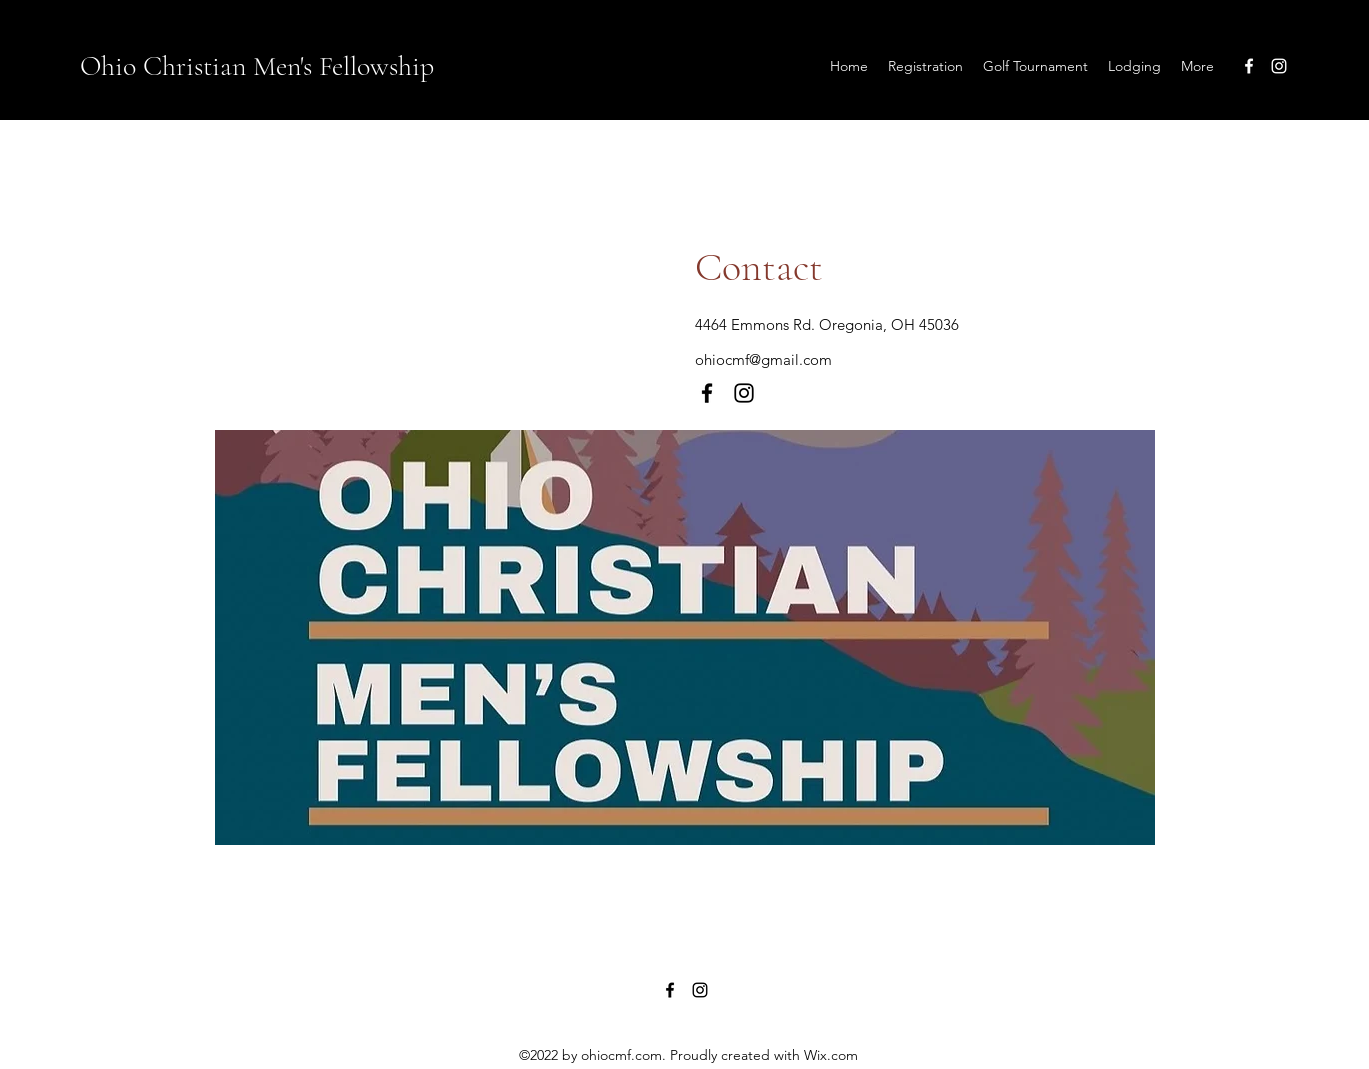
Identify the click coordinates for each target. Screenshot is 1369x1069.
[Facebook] (1249, 66)
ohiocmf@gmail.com (763, 359)
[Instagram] (1279, 66)
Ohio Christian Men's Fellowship (257, 66)
